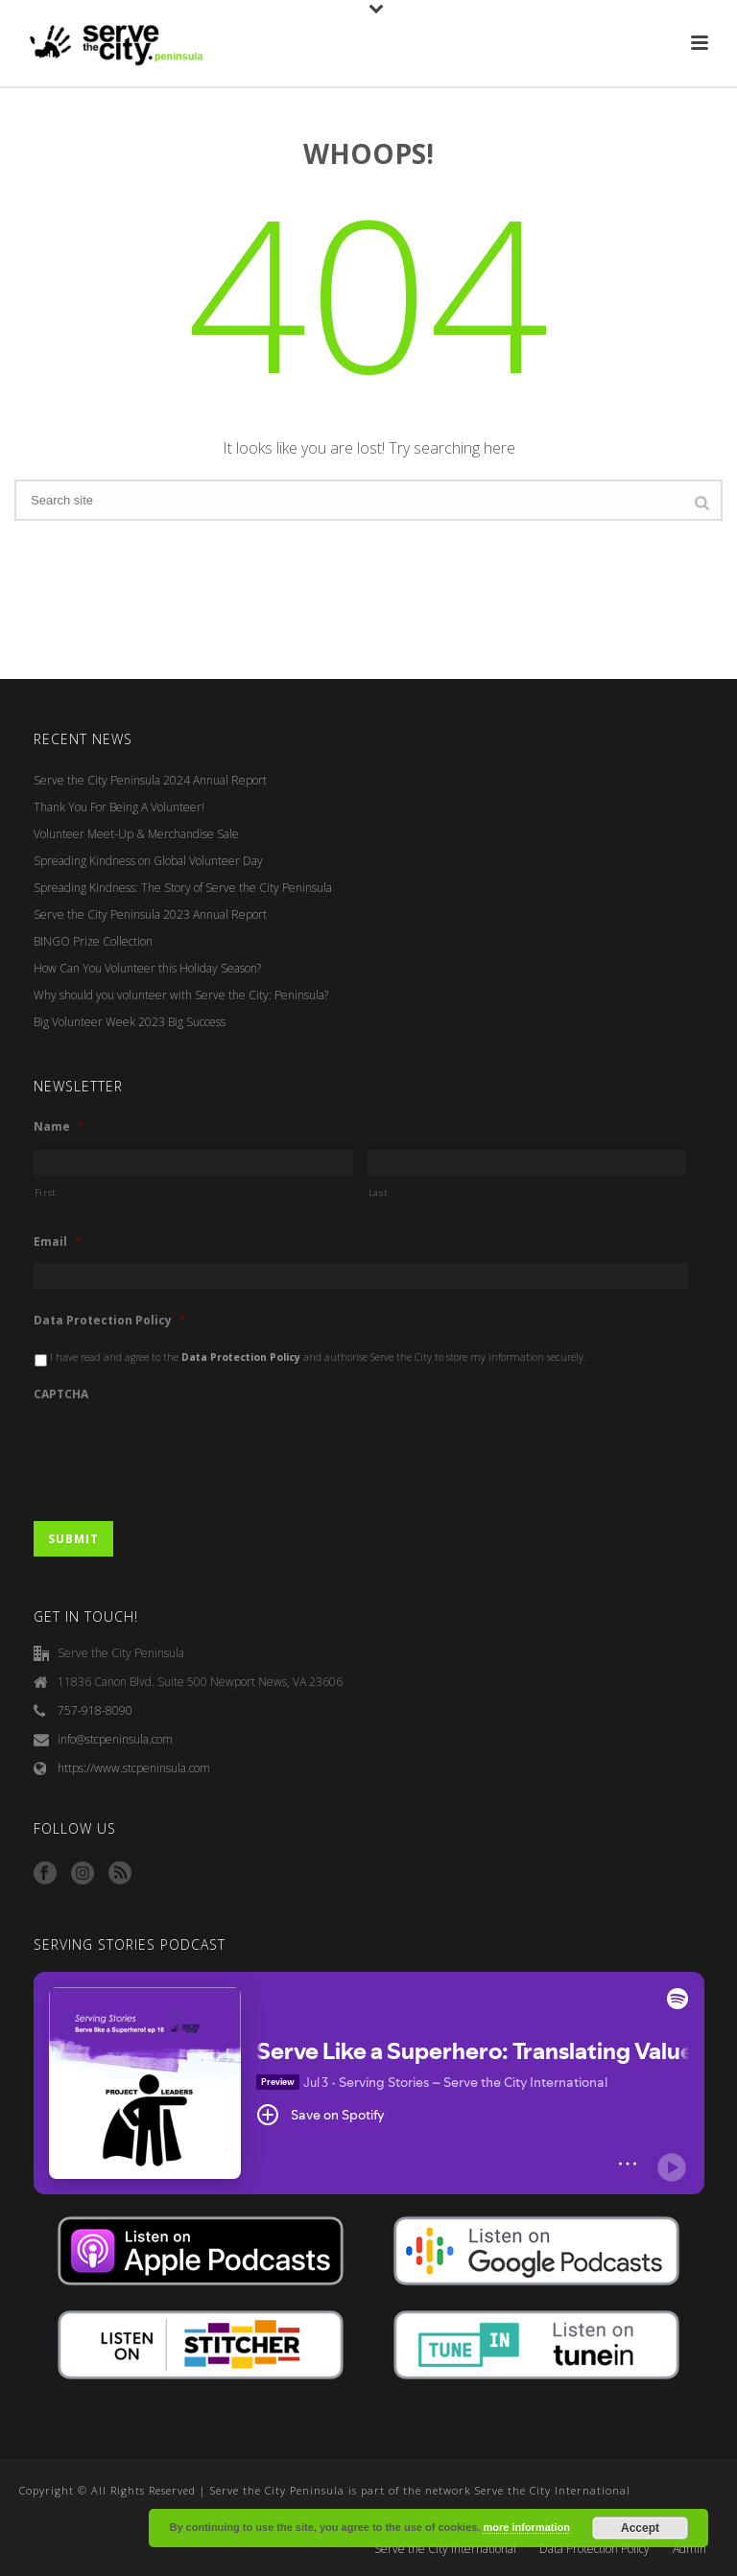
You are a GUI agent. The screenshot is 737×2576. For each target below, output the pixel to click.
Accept (640, 2528)
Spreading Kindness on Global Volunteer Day (148, 861)
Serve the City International (445, 2549)
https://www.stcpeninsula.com (134, 1768)
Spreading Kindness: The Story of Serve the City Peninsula (183, 887)
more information (526, 2527)
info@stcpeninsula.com (115, 1739)
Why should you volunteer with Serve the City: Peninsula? (181, 995)
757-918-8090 (95, 1710)
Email (58, 1242)
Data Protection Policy (110, 1320)
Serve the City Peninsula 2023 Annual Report (150, 914)
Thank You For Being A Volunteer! (119, 807)
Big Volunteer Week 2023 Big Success (130, 1022)
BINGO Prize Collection (93, 941)
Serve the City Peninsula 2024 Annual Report (150, 780)
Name (59, 1127)
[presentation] (179, 1453)
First (46, 1192)
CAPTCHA (61, 1394)
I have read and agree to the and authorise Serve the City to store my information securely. (318, 1357)
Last (378, 1192)
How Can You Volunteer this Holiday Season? (147, 968)
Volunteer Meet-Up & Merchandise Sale (136, 834)
